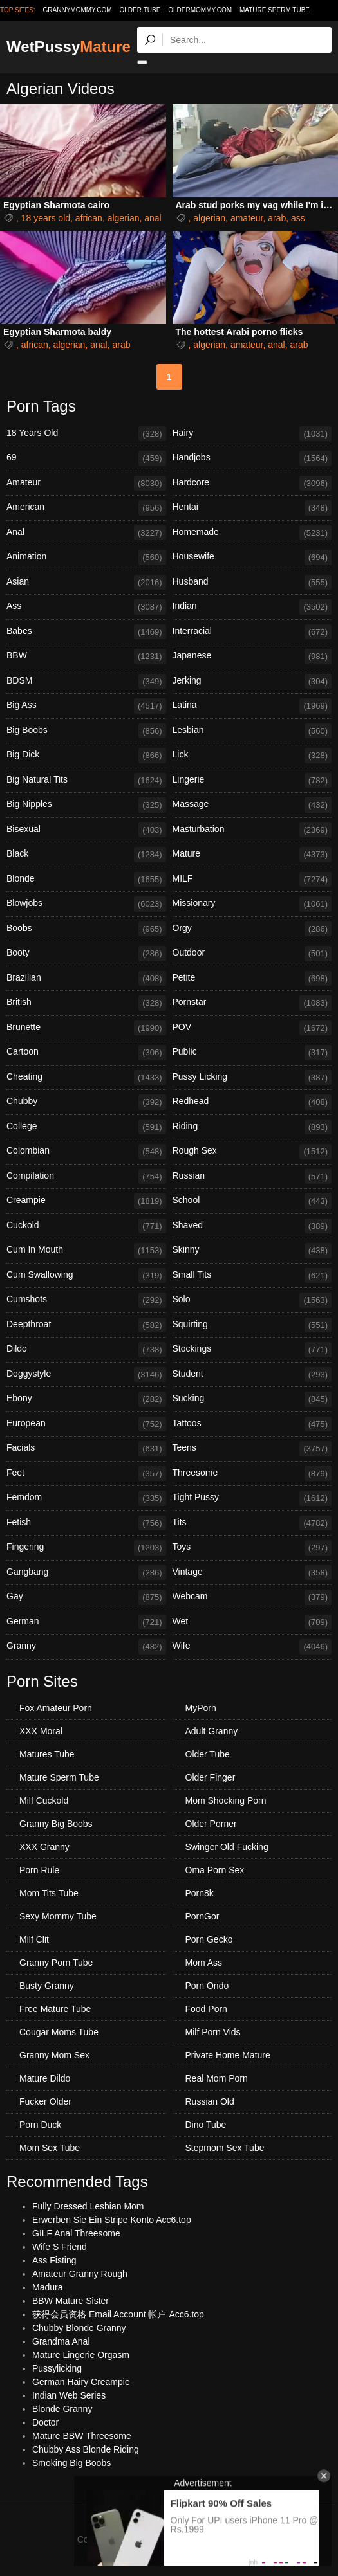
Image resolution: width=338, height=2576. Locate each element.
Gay (86, 1597)
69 (86, 458)
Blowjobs (86, 904)
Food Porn (206, 2009)
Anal (86, 533)
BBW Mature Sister (70, 2301)
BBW (86, 656)
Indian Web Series (69, 2395)
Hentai (252, 508)
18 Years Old (86, 434)
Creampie (86, 1201)
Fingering (86, 1548)
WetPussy (68, 46)
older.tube (139, 10)
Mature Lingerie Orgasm (80, 2355)
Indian (252, 607)
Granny (86, 1647)
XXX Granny (44, 1847)
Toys (252, 1548)
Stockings (252, 1349)
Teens (252, 1448)
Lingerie (252, 780)
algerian (124, 218)
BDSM (86, 681)
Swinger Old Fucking (226, 1847)
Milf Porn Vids (213, 2032)
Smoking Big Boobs (71, 2463)
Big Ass (86, 706)
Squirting (252, 1325)
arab (277, 218)
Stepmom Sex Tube (225, 2148)
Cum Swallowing (86, 1275)
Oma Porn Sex (215, 1870)
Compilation (86, 1176)
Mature (252, 854)
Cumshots (86, 1300)
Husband (252, 582)
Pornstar (252, 1003)
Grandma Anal (61, 2341)
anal (152, 218)
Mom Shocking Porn (226, 1800)
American (86, 508)
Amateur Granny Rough (79, 2274)
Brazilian (86, 978)
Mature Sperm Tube (274, 10)
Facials (86, 1448)
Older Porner (211, 1824)
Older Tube (207, 1754)
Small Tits (252, 1275)
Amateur (86, 483)
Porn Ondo (207, 1986)
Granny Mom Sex (54, 2055)
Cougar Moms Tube (59, 2032)
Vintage (252, 1573)
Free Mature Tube (55, 2009)
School (252, 1201)
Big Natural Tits (86, 780)
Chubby (86, 1102)
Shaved (252, 1226)
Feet (86, 1474)
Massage (252, 805)
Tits (252, 1523)
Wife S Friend (59, 2247)
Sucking (252, 1399)
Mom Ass (204, 1962)
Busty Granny (46, 1986)
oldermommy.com (200, 10)
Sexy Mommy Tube (58, 1916)
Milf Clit (34, 1939)
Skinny (252, 1250)
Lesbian (252, 731)
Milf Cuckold (43, 1800)
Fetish (86, 1523)
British (86, 1003)
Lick (252, 755)
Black (86, 854)
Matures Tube (47, 1754)
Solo (252, 1300)
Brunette (86, 1028)
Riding (252, 1127)
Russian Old (209, 2101)
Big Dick (86, 755)
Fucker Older (45, 2101)
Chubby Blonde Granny (79, 2328)
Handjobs (252, 458)
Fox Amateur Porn (55, 1708)
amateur (246, 218)
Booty (86, 953)
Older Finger (210, 1777)
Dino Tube (206, 2124)
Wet (252, 1622)
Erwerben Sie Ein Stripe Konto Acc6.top (111, 2220)
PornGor (202, 1916)
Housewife (252, 557)
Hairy (252, 434)
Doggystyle (86, 1375)
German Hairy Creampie (81, 2382)
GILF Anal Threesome (76, 2233)
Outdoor (252, 953)
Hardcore (252, 483)
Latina (252, 706)
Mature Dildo (44, 2078)
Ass (86, 607)
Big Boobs (86, 731)
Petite (252, 978)
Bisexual (86, 830)
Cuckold (86, 1226)
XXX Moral (40, 1731)
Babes (86, 632)
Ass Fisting (54, 2260)
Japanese (252, 656)
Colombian (86, 1151)
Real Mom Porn (216, 2078)
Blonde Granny (62, 2409)
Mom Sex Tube (49, 2148)
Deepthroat (86, 1325)
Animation (86, 557)
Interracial (252, 632)
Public (252, 1052)
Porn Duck (40, 2124)
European (86, 1424)
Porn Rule (39, 1870)
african (88, 218)
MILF (252, 879)
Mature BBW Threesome (81, 2436)
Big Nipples (86, 805)
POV (252, 1028)
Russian (252, 1176)
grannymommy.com (77, 10)
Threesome (252, 1474)
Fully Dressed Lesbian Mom (88, 2206)
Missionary (252, 904)
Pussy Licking (252, 1077)
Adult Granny (211, 1731)
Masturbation (252, 830)
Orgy (252, 929)
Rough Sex (252, 1151)
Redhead (252, 1102)
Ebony (86, 1399)
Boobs (86, 929)
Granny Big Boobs (56, 1824)
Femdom (86, 1498)
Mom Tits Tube (49, 1893)
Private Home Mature (227, 2055)
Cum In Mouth (86, 1250)
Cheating (86, 1077)
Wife (252, 1647)
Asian (86, 582)
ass (298, 218)
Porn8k (199, 1893)
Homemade (252, 533)
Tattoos (252, 1424)
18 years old (45, 218)
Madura (47, 2287)
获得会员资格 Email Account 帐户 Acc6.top (118, 2314)
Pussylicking (57, 2368)
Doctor (45, 2422)
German (86, 1622)
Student (252, 1375)
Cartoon (86, 1052)
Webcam (252, 1597)
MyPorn (200, 1708)
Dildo (86, 1349)
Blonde (86, 879)
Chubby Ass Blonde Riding (85, 2449)
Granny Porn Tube (56, 1962)
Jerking (252, 681)
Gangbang (86, 1573)
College (86, 1127)
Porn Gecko (209, 1939)
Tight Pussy (252, 1498)
